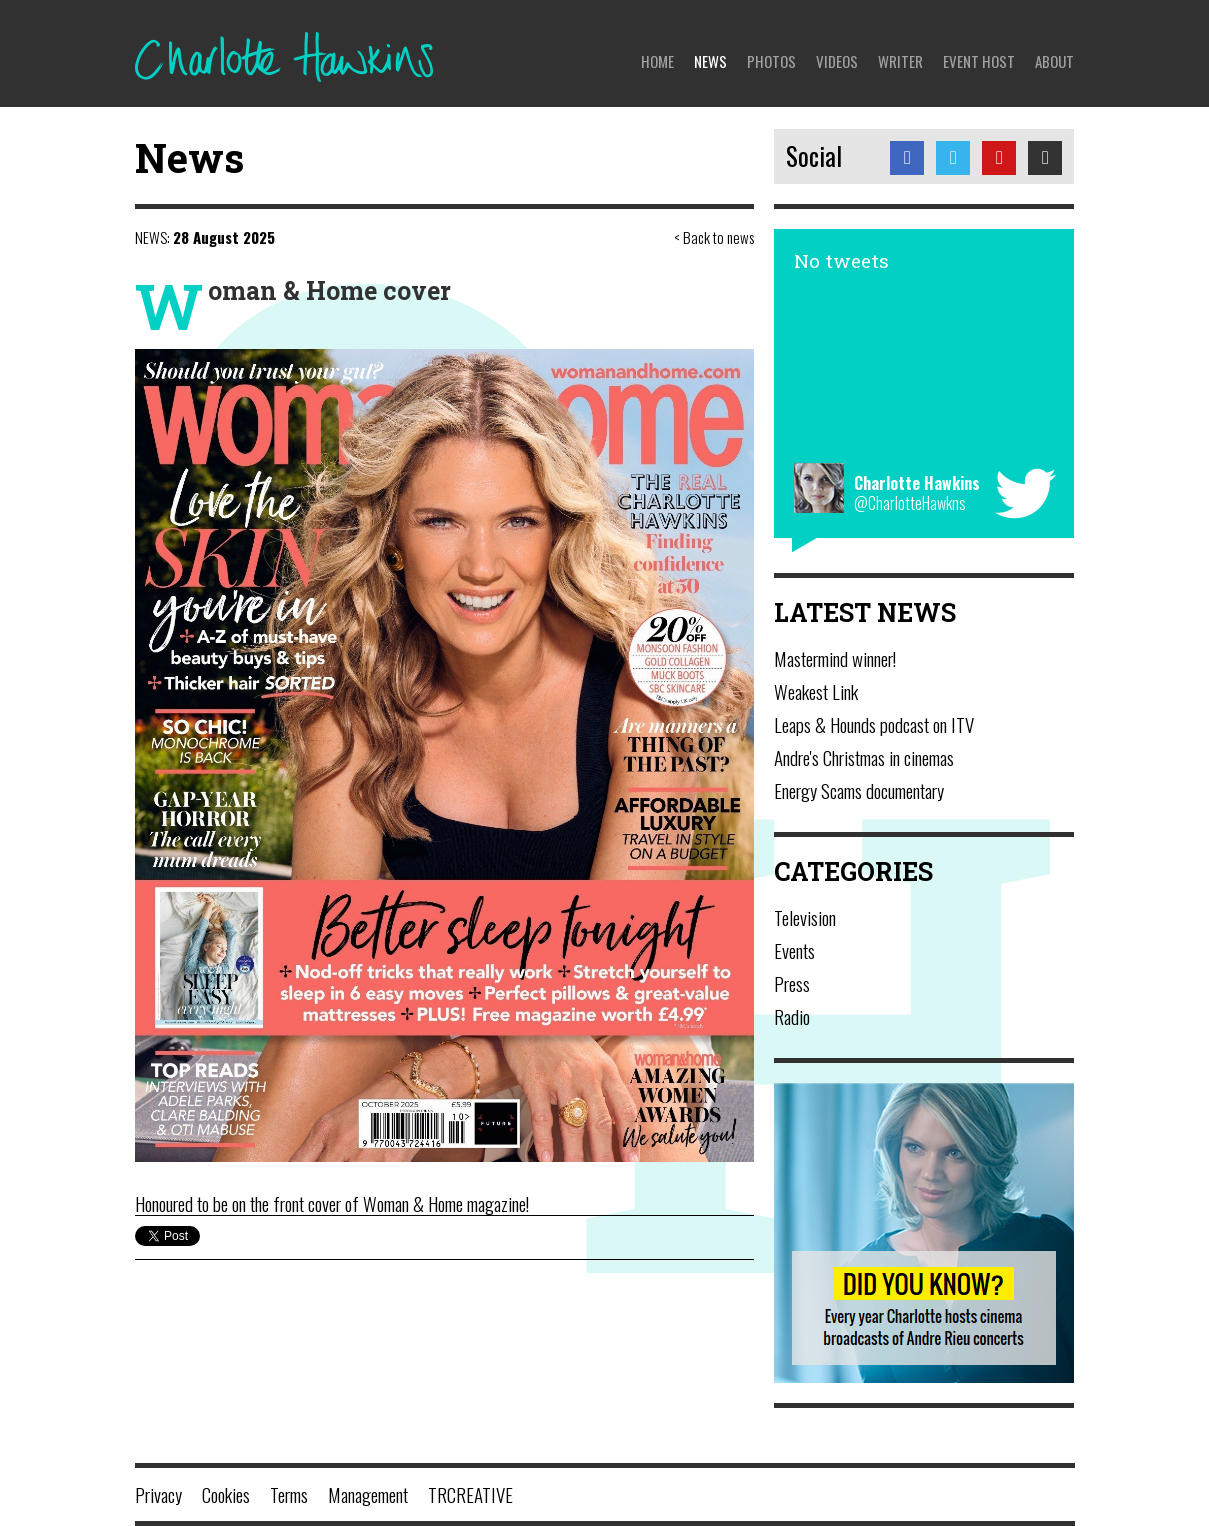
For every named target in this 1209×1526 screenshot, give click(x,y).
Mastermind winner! (835, 658)
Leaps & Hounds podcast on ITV (874, 724)
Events (794, 950)
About (1054, 61)
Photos (771, 61)
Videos (837, 61)
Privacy (158, 1494)
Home (657, 61)
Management (368, 1494)
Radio (792, 1016)
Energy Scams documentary (859, 790)
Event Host (979, 61)
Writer (900, 61)
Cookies (226, 1494)
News (710, 61)
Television (805, 917)
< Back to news (714, 237)
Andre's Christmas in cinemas (864, 757)
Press (792, 983)
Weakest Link (816, 691)
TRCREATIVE (470, 1494)
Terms (289, 1494)
